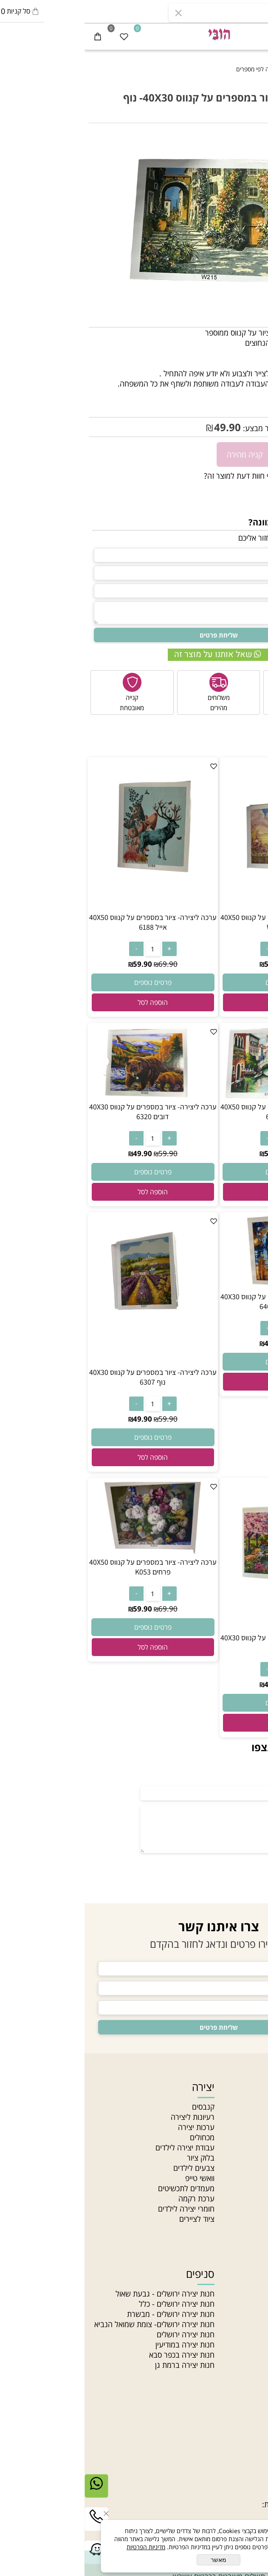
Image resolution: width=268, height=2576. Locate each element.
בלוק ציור (116, 2158)
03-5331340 (223, 2474)
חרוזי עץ (252, 2365)
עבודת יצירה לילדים (100, 2147)
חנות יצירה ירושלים (101, 2334)
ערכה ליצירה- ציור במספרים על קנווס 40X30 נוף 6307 (68, 1377)
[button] (199, 1002)
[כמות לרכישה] (257, 453)
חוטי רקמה (247, 2344)
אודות (256, 2117)
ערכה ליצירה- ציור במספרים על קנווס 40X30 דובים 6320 (68, 1111)
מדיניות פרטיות (241, 2188)
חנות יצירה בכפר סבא (97, 2355)
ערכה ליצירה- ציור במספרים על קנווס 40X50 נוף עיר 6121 (199, 1111)
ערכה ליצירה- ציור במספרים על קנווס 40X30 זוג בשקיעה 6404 (199, 1301)
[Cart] (13, 36)
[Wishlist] (39, 36)
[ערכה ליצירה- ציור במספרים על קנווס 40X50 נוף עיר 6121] (200, 1097)
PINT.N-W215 (221, 398)
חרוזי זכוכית (247, 2355)
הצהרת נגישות (241, 2178)
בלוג (257, 2198)
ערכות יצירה (111, 2127)
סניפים (254, 2147)
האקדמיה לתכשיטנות (232, 2127)
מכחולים (117, 2137)
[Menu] (255, 36)
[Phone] (12, 2525)
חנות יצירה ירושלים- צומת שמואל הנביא (70, 2324)
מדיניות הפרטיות (61, 2547)
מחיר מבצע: (175, 428)
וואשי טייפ (115, 2178)
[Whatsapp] (12, 2492)
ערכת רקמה (112, 2198)
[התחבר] (228, 36)
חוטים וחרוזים (236, 2273)
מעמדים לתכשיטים (101, 2188)
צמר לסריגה (245, 2324)
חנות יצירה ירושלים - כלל (92, 2304)
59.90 (254, 428)
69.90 (214, 964)
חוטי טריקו (248, 2334)
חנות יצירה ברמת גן (100, 2365)
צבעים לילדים (109, 2168)
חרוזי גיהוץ (248, 2293)
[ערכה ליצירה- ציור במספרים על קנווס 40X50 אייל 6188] (68, 907)
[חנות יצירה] (134, 33)
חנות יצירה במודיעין (100, 2344)
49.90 (143, 427)
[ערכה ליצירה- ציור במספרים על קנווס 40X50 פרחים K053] (68, 1552)
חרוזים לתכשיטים (238, 2375)
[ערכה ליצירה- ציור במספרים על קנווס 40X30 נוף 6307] (68, 1362)
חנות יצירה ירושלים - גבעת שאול (80, 2293)
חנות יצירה (247, 2107)
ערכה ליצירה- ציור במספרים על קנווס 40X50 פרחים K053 (68, 1567)
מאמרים (252, 2137)
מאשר (134, 2559)
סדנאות (253, 2219)
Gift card (248, 2229)
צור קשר (251, 2158)
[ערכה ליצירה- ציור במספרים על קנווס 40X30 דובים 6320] (68, 1097)
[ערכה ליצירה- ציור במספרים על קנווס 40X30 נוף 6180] (200, 1627)
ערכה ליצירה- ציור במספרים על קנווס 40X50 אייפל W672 (199, 922)
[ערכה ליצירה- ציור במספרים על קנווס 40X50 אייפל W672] (200, 907)
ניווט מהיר (243, 2086)
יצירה (118, 2086)
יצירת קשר (241, 2453)
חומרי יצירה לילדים (101, 2209)
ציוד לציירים (112, 2219)
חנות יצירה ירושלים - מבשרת (86, 2314)
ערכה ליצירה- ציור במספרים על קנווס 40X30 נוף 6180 (199, 1642)
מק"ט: (255, 398)
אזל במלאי (250, 137)
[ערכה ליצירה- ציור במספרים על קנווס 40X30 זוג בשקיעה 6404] (200, 1286)
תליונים (253, 2314)
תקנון (256, 2168)
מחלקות (252, 2209)
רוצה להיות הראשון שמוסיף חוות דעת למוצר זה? (191, 476)
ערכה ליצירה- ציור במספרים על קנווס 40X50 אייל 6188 (68, 922)
